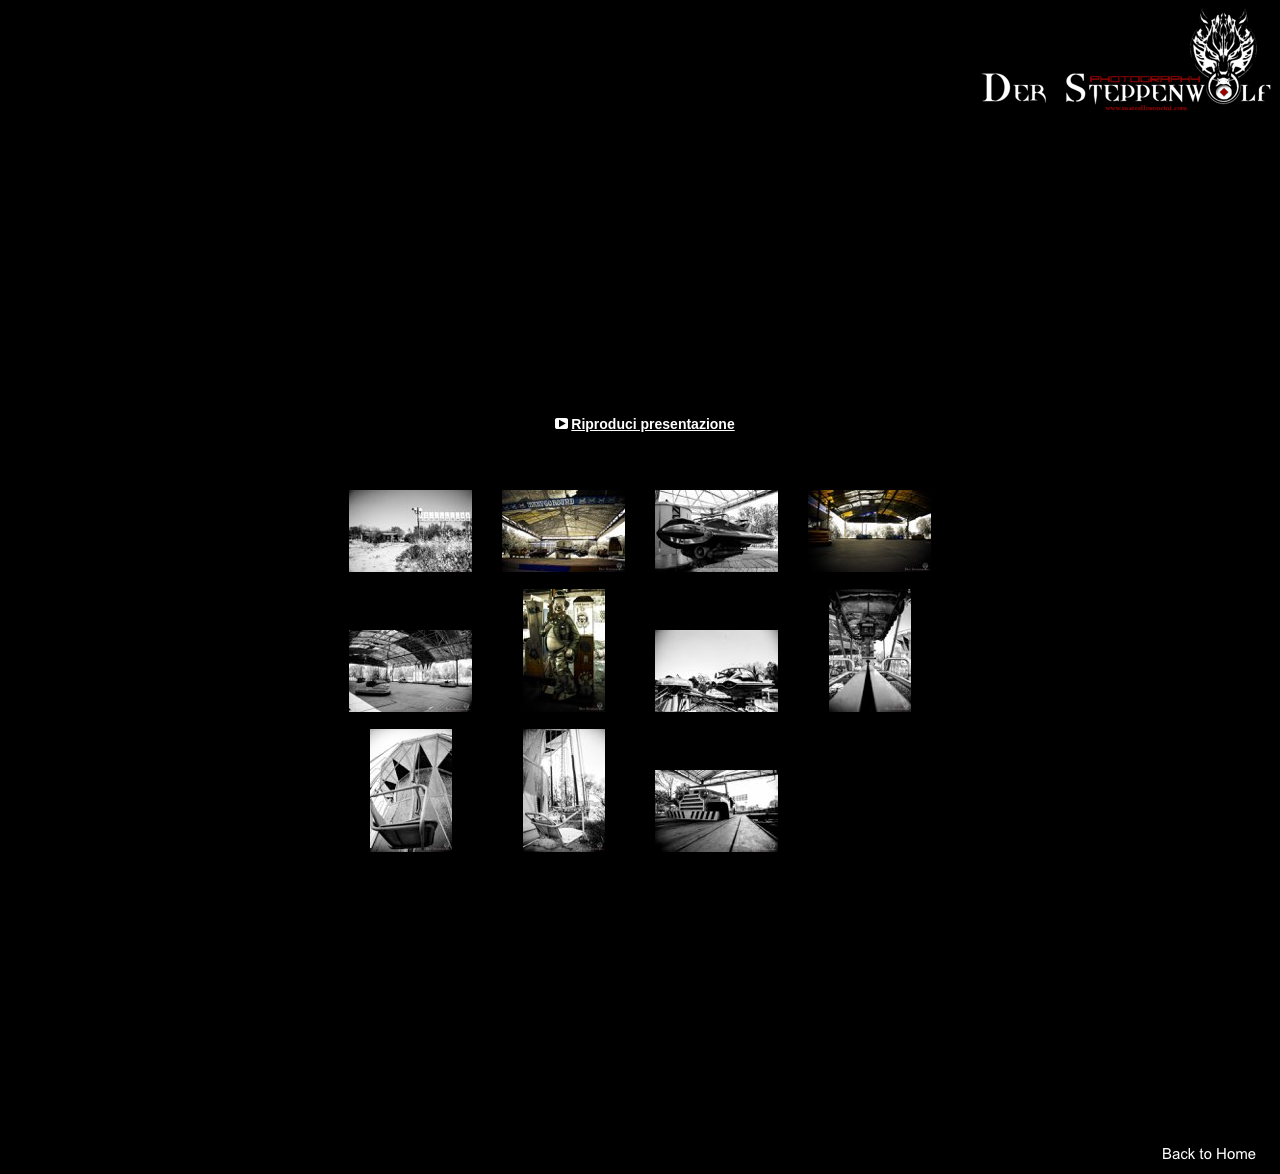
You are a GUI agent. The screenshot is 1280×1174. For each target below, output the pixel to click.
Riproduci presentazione (652, 424)
